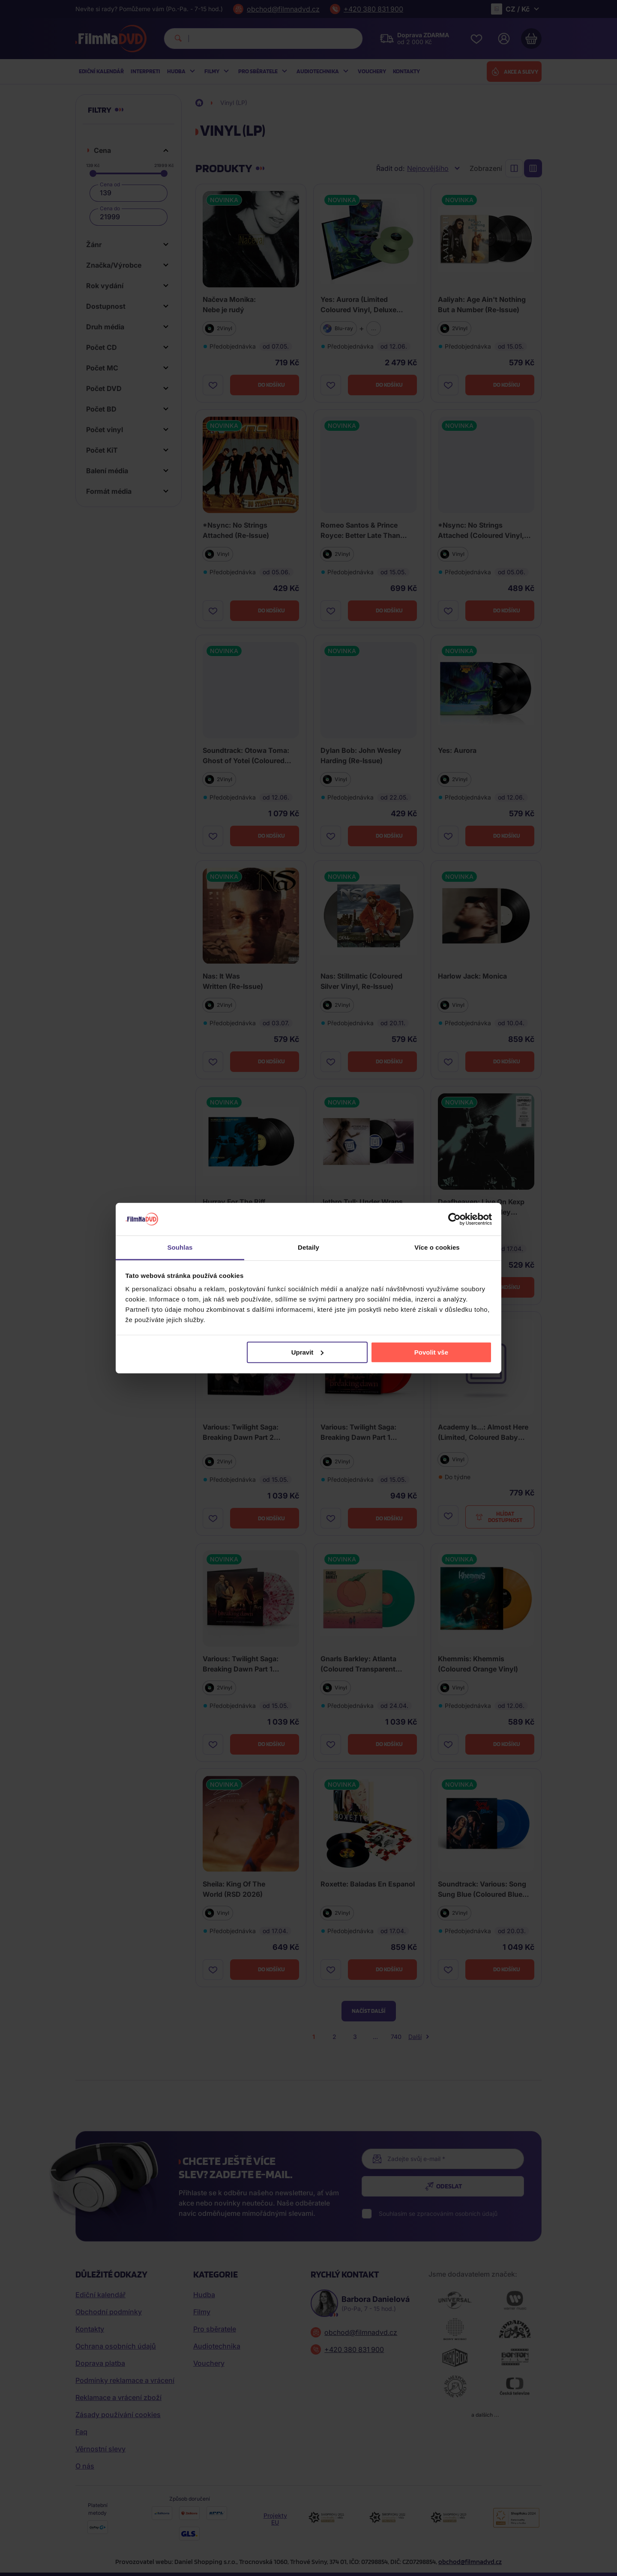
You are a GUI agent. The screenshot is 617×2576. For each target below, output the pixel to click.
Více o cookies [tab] (437, 1247)
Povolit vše (431, 1352)
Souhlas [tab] (179, 1247)
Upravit (307, 1352)
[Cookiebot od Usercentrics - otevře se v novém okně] (454, 1219)
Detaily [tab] (308, 1247)
